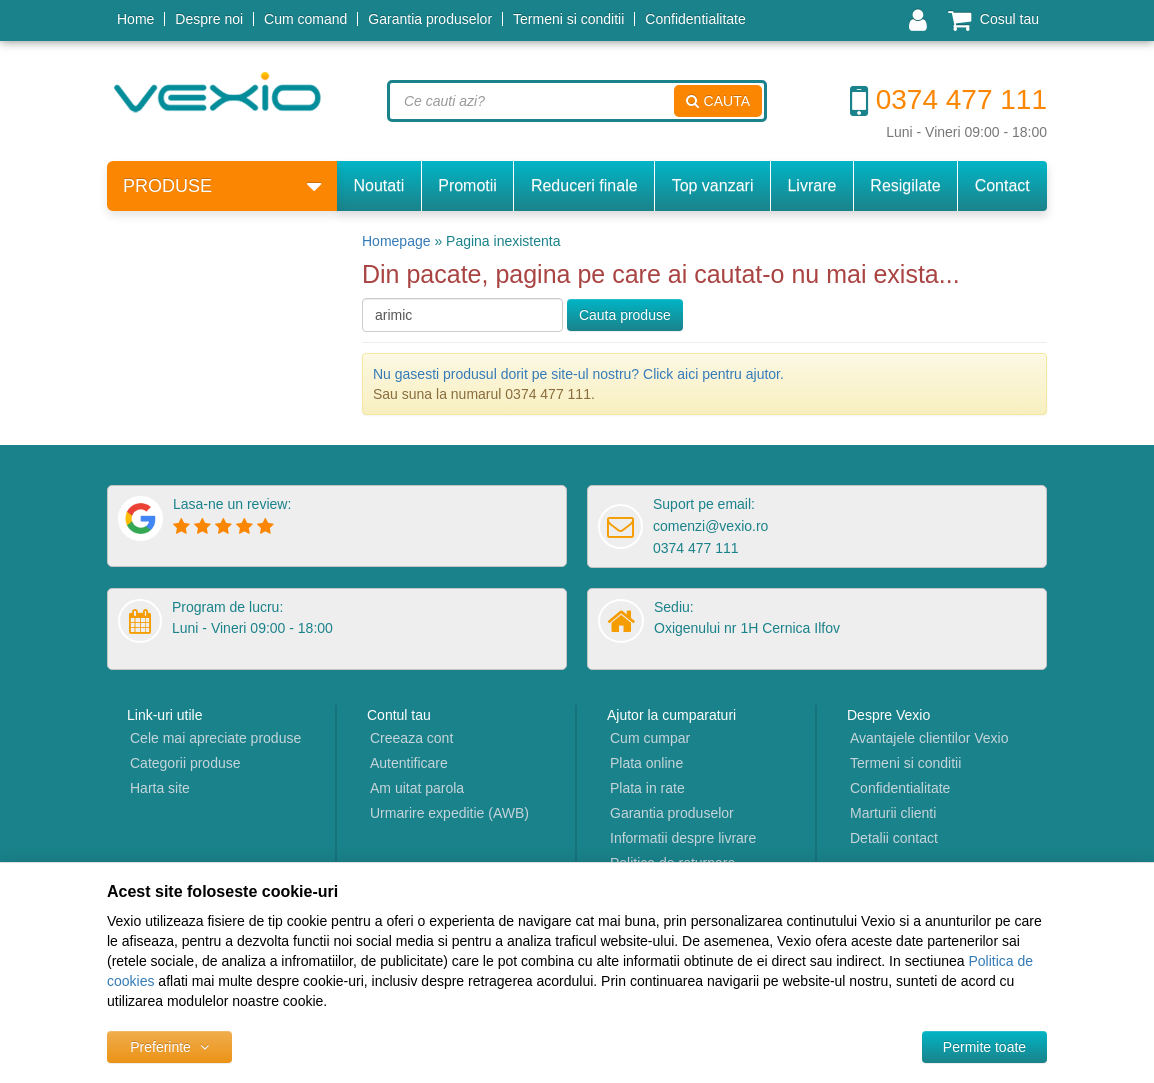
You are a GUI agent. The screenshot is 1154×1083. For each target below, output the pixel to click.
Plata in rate (647, 788)
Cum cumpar (650, 738)
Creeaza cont (411, 738)
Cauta (718, 101)
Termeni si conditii (568, 19)
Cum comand (305, 19)
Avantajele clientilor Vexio (929, 738)
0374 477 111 (948, 99)
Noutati (379, 185)
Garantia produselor (430, 19)
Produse (222, 186)
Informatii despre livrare (683, 838)
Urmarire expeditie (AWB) (449, 813)
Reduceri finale (584, 185)
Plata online (646, 763)
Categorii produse (185, 763)
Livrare (811, 185)
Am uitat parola (417, 788)
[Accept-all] (984, 1047)
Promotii (467, 185)
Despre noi (209, 19)
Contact (1002, 185)
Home (135, 19)
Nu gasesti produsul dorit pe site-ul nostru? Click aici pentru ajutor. (578, 374)
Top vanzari (713, 185)
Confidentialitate (695, 19)
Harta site (160, 788)
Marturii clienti (893, 813)
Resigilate (905, 185)
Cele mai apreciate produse (215, 738)
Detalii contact (894, 838)
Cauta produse (625, 315)
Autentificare (409, 763)
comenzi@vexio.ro (710, 526)
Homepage (396, 241)
